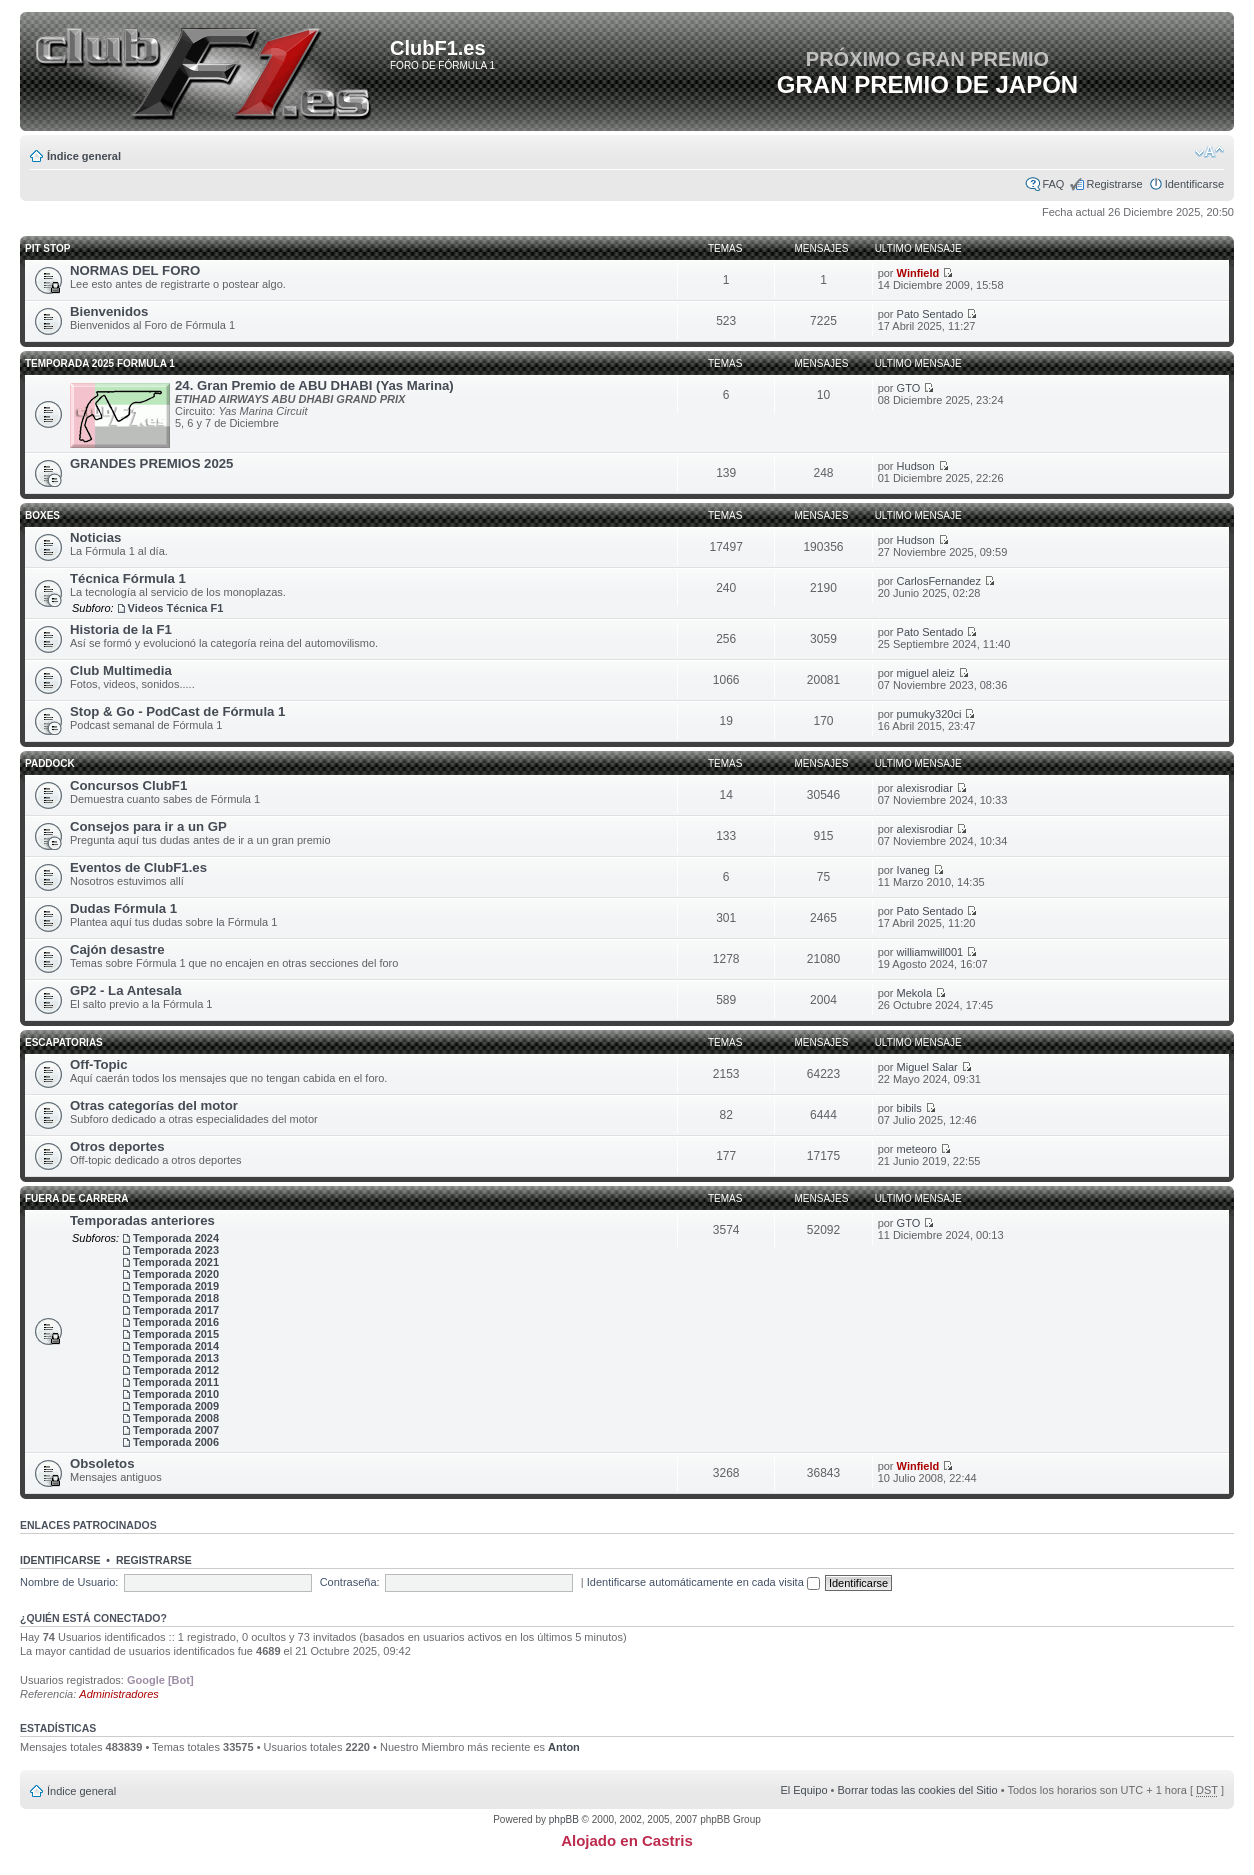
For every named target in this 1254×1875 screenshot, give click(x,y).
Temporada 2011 (176, 1382)
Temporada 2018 (176, 1298)
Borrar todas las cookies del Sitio (917, 1790)
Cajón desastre (117, 949)
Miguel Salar (927, 1067)
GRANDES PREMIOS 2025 (151, 463)
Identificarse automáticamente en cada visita (703, 1582)
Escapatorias (64, 1042)
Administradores (118, 1694)
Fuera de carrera (77, 1198)
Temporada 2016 (176, 1322)
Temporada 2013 (176, 1358)
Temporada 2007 (176, 1430)
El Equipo (803, 1790)
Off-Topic (99, 1064)
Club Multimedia (121, 670)
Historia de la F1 (121, 629)
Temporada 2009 (176, 1406)
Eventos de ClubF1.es (138, 867)
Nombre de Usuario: (69, 1582)
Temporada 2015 (176, 1334)
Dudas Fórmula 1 (123, 908)
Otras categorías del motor (154, 1105)
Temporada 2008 (176, 1418)
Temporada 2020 (176, 1274)
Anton (564, 1747)
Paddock (50, 763)
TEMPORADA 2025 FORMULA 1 (100, 363)
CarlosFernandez (939, 581)
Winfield (918, 273)
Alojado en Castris (627, 1840)
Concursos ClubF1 (128, 785)
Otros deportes (117, 1146)
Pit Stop (47, 248)
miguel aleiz (926, 673)
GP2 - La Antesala (126, 990)
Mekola (914, 993)
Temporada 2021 (176, 1262)
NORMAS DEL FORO (135, 270)
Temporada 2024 (176, 1238)
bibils (909, 1108)
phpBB (564, 1819)
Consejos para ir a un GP (148, 826)
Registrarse (1114, 184)
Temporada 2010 (176, 1394)
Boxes (42, 515)
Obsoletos (102, 1463)
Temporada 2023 (176, 1250)
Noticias (95, 537)
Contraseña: (350, 1582)
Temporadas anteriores (142, 1220)
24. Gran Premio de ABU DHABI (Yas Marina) (314, 385)
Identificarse (1194, 184)
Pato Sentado (930, 314)
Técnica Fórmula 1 (128, 578)
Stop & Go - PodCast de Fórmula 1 (177, 711)
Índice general (84, 156)
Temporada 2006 (176, 1442)
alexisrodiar (925, 788)
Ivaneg (913, 870)
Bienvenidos (109, 311)
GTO (909, 388)
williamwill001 (930, 952)
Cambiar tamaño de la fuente (1209, 152)
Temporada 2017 (176, 1310)
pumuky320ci (929, 714)
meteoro (917, 1149)
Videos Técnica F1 (176, 608)
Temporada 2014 (176, 1346)
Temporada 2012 (176, 1370)
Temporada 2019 (176, 1286)
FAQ (1053, 184)
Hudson (916, 466)
